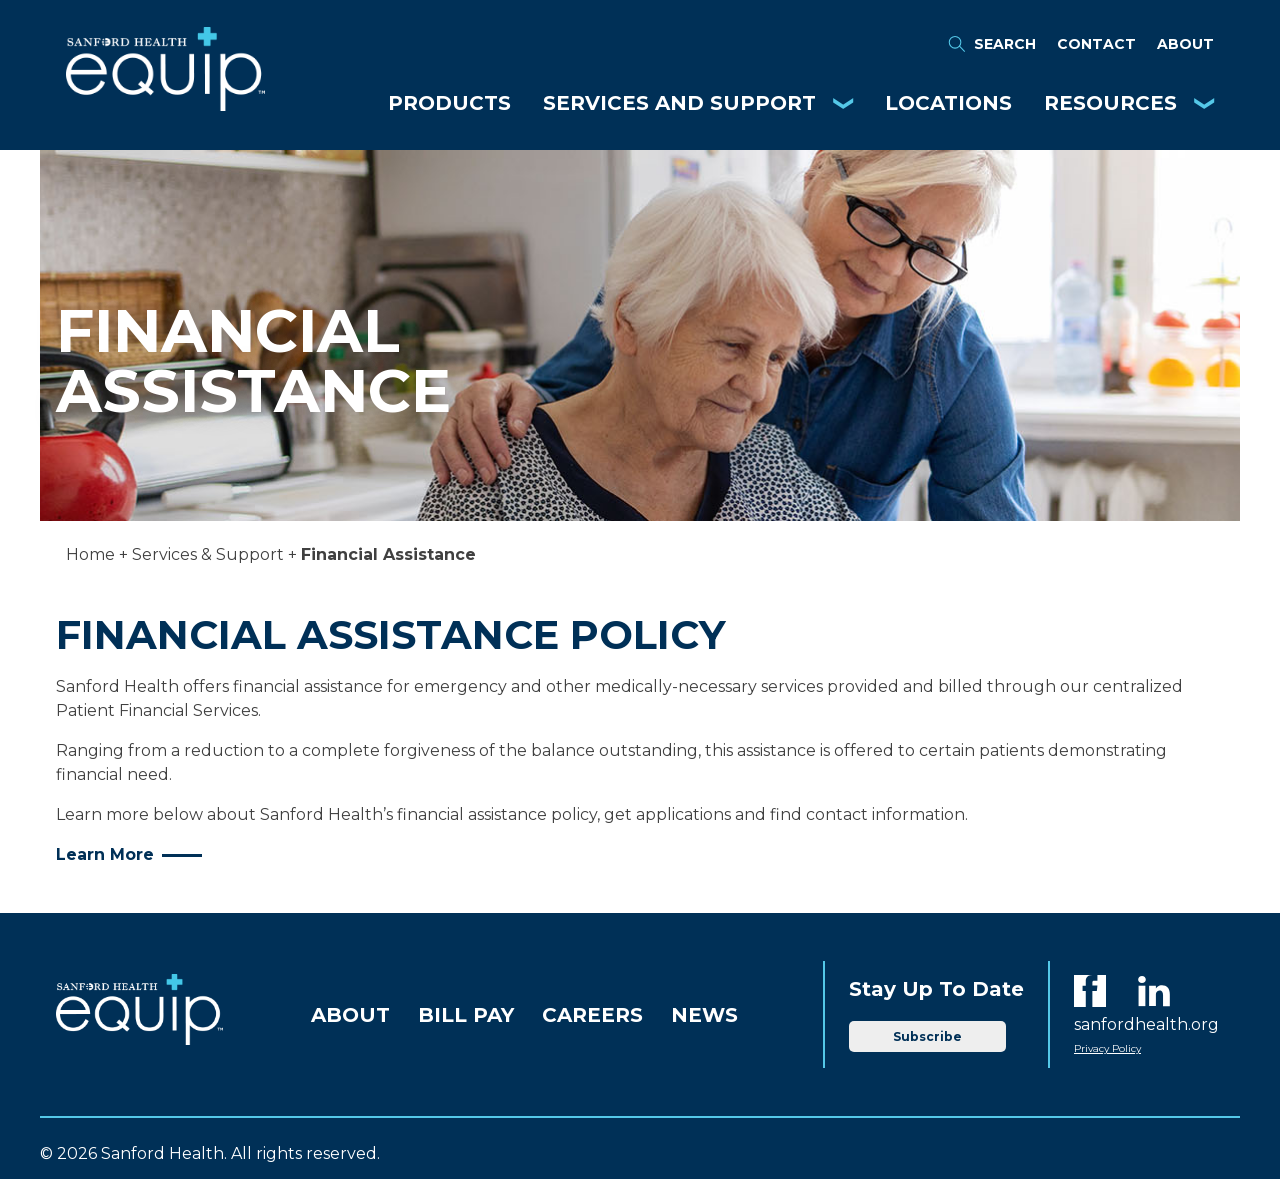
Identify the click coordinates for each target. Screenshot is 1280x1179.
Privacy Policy (1107, 1048)
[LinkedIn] (1154, 991)
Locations (948, 103)
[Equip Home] (165, 105)
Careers (592, 1015)
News (704, 1015)
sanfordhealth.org (1146, 1024)
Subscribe (927, 1036)
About (1185, 44)
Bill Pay (466, 1015)
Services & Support (208, 554)
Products (449, 103)
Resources (1110, 103)
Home (90, 554)
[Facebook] (1090, 991)
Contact (1096, 44)
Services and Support (679, 103)
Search (991, 44)
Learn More (105, 854)
